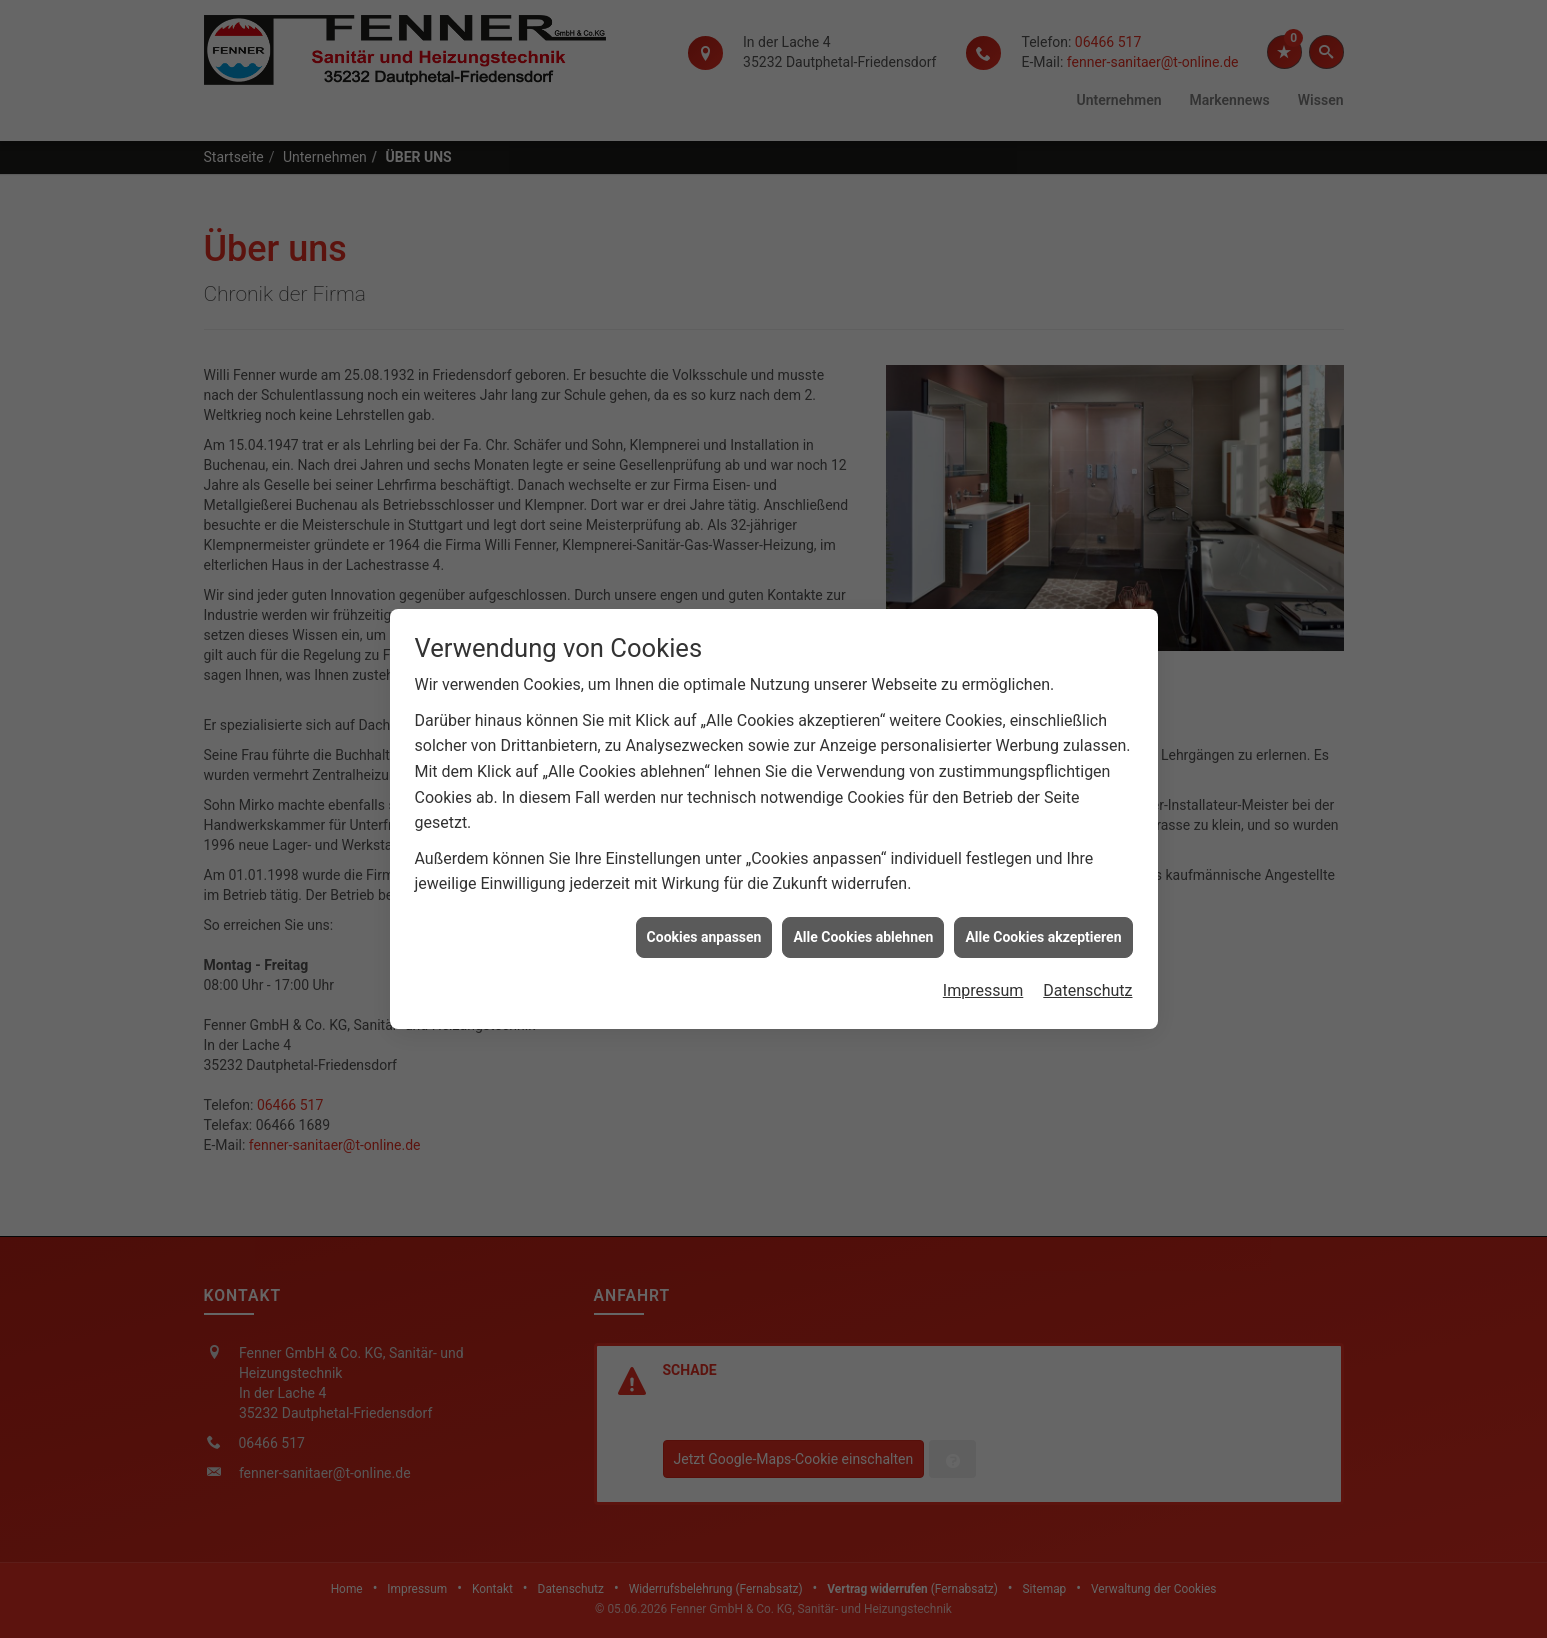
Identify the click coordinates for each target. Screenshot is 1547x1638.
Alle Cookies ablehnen (863, 879)
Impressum (983, 933)
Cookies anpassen (704, 879)
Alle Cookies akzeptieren (1043, 879)
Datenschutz (1087, 933)
